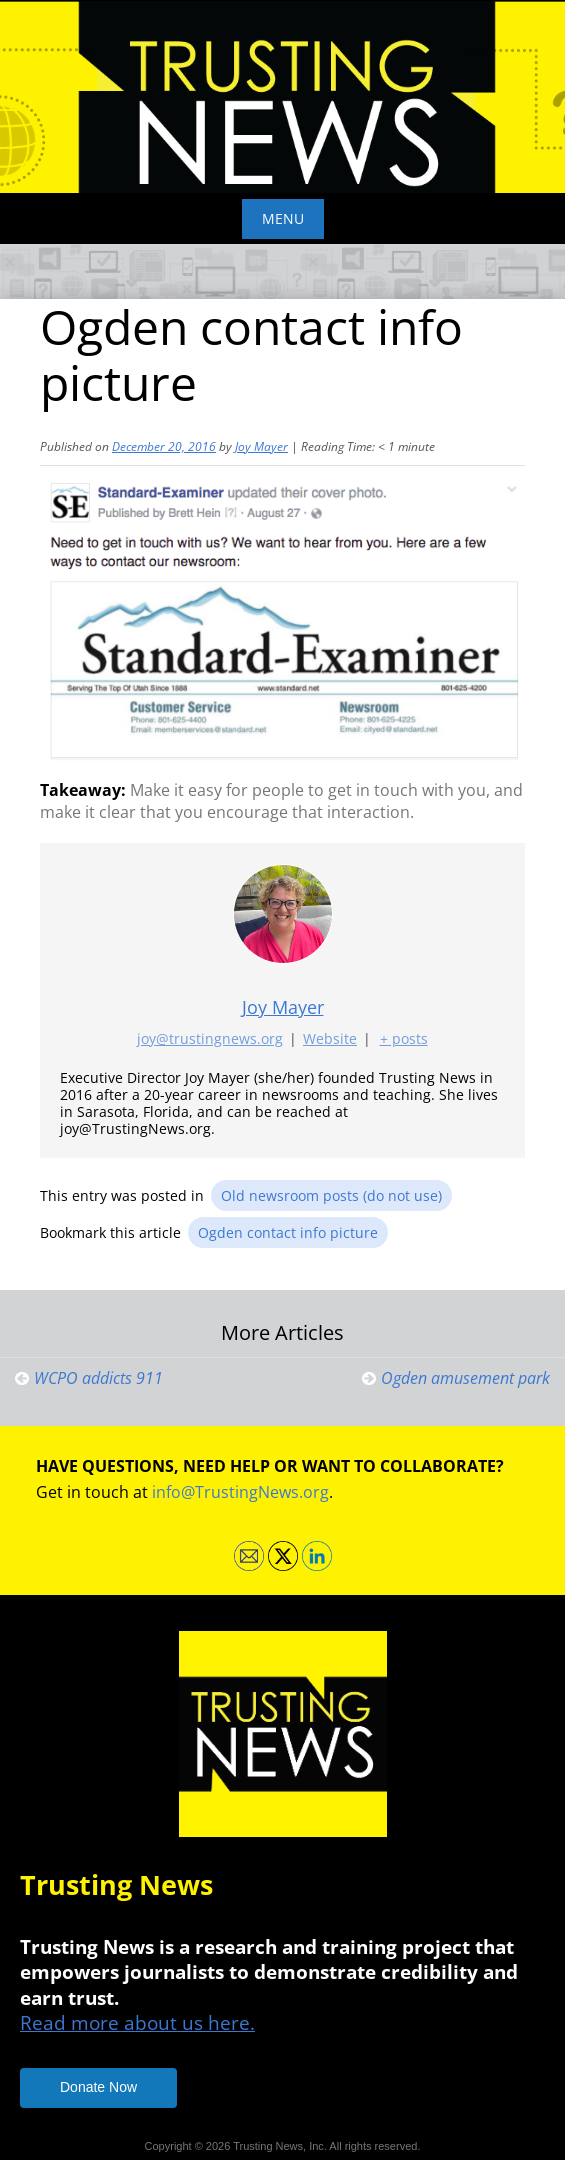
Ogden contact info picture (288, 1232)
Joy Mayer (261, 446)
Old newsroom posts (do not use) (331, 1195)
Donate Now (98, 2087)
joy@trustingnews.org (210, 1039)
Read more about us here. (137, 2022)
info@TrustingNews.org (240, 1492)
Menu (283, 218)
